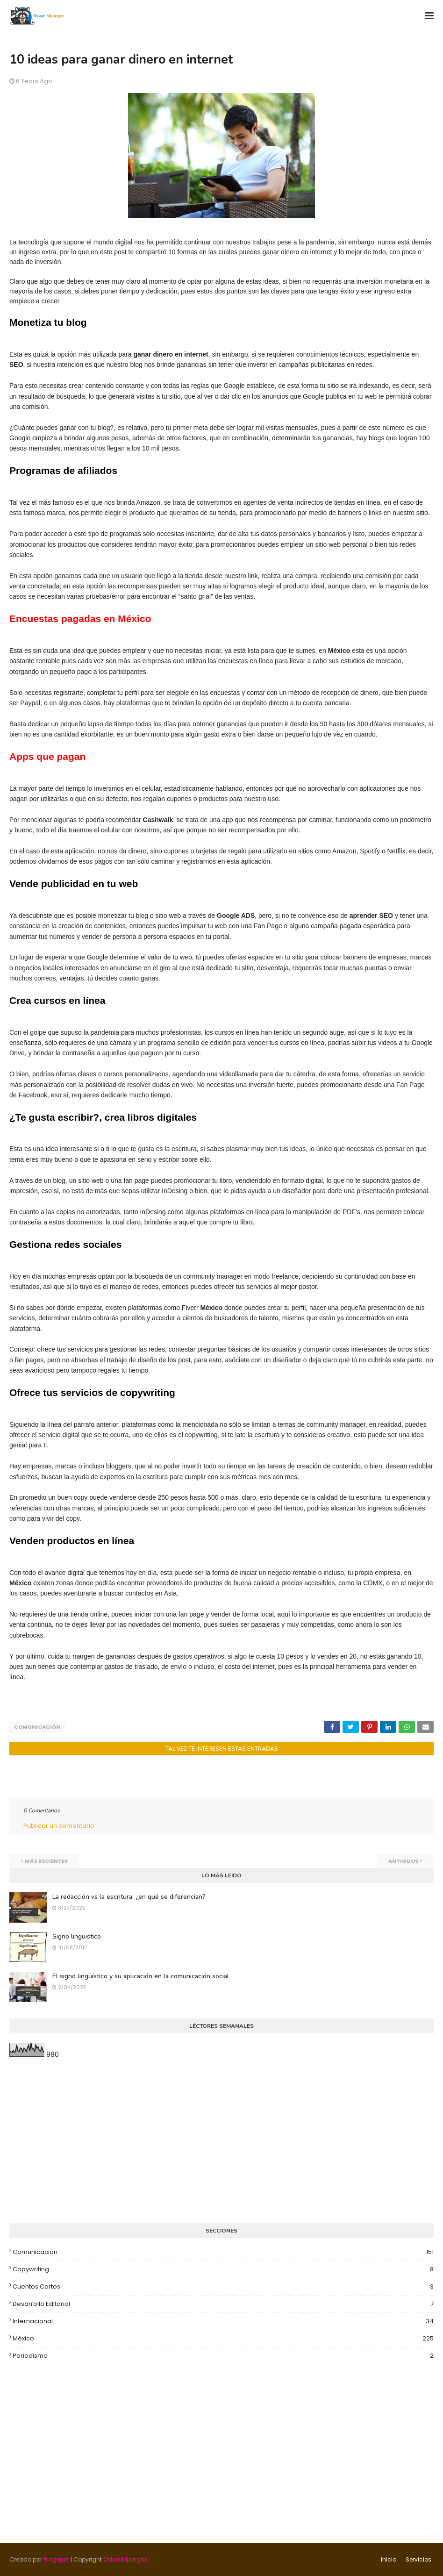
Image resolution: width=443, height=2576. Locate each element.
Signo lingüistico (76, 1936)
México (223, 2338)
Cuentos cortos (223, 2286)
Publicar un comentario (58, 1825)
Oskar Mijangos (125, 2559)
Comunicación (37, 1727)
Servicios (418, 2559)
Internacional (223, 2321)
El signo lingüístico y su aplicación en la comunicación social (140, 1976)
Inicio (388, 2559)
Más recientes (46, 1861)
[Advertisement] (221, 2141)
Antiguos (403, 1861)
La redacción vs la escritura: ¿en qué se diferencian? (129, 1896)
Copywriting (223, 2269)
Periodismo (223, 2356)
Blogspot (56, 2559)
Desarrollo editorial (223, 2304)
